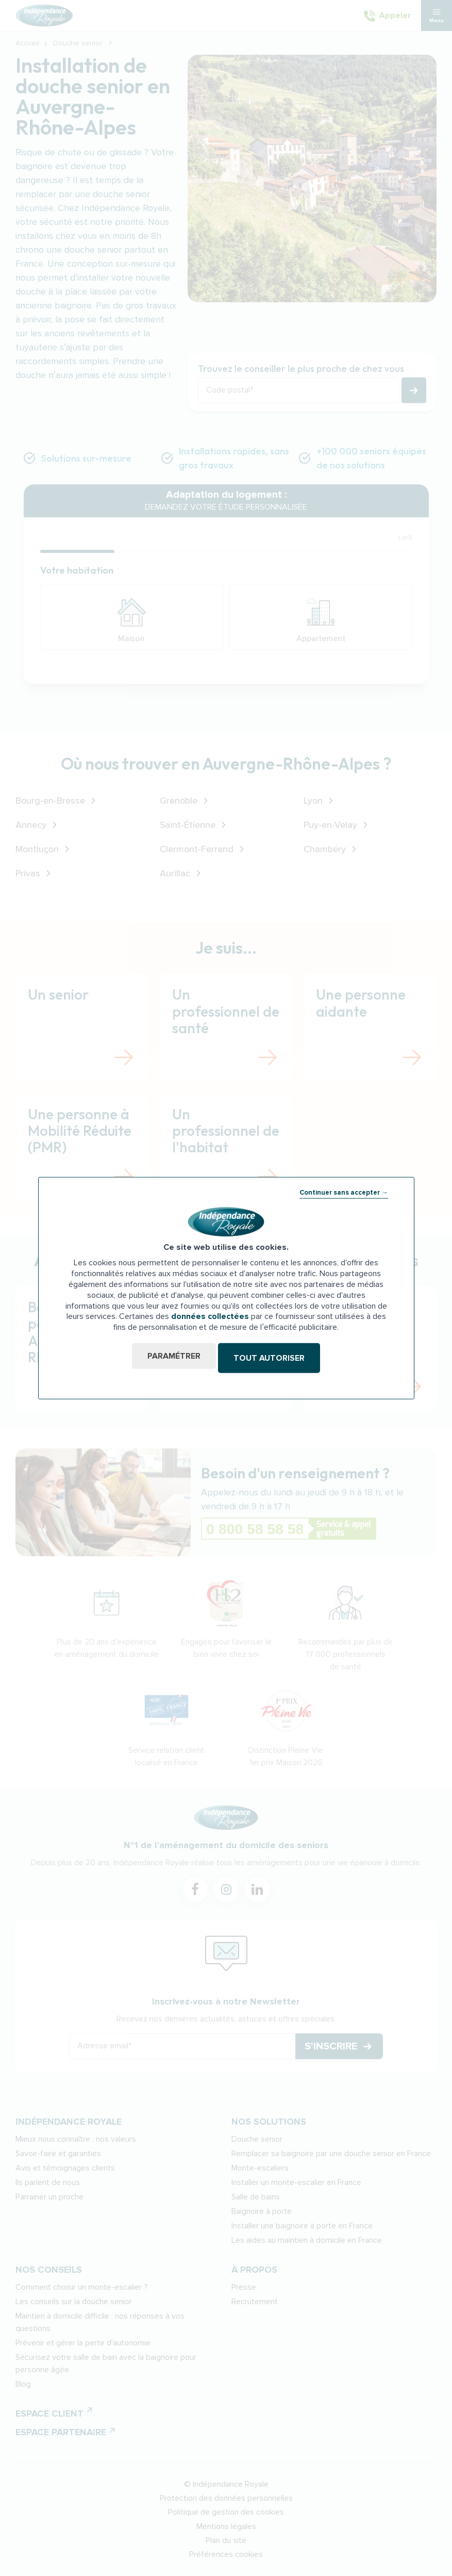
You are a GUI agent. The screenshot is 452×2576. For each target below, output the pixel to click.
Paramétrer (171, 1357)
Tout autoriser (272, 1357)
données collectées (210, 1318)
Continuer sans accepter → (343, 1195)
